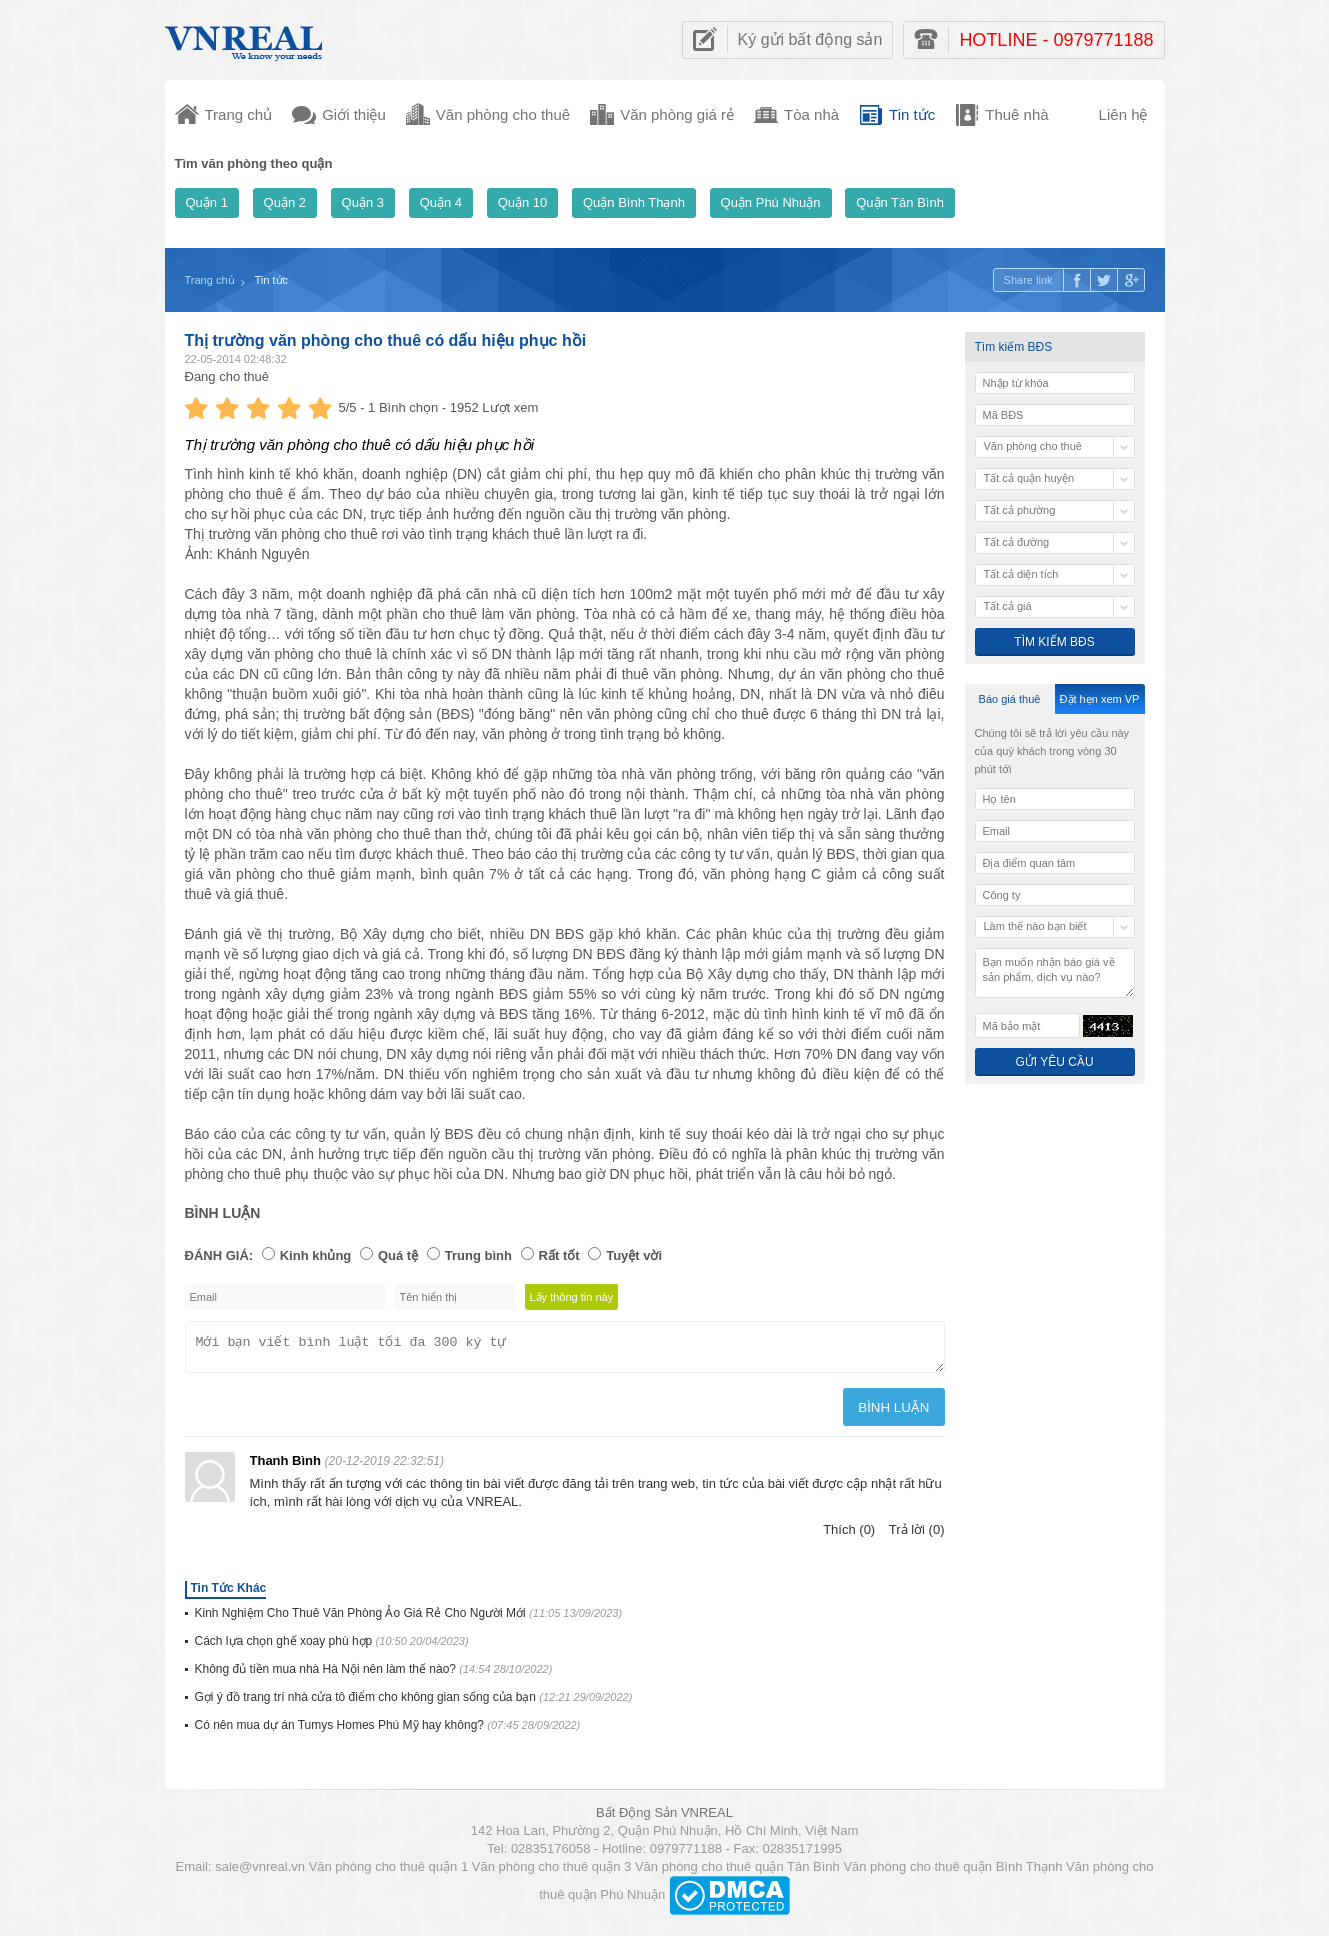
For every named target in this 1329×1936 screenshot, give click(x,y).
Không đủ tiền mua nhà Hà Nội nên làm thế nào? (374, 1675)
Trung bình (478, 1255)
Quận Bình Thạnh (634, 202)
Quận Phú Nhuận (771, 202)
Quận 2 (285, 202)
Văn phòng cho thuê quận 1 (389, 1872)
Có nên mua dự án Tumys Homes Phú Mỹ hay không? (388, 1731)
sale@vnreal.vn (260, 1872)
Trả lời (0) (917, 1535)
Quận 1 (207, 202)
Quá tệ (398, 1255)
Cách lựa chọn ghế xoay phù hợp (332, 1647)
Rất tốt (559, 1255)
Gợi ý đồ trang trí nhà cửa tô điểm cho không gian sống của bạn (414, 1703)
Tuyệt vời (634, 1255)
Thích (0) (849, 1535)
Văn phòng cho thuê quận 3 (552, 1872)
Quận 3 (363, 202)
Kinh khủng (316, 1255)
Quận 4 (441, 202)
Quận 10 (523, 202)
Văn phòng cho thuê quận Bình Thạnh (952, 1872)
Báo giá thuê (1010, 699)
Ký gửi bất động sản (810, 39)
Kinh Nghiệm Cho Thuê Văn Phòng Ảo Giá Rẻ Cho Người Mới (409, 1619)
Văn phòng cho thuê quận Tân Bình (737, 1872)
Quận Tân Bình (900, 202)
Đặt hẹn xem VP (1100, 699)
